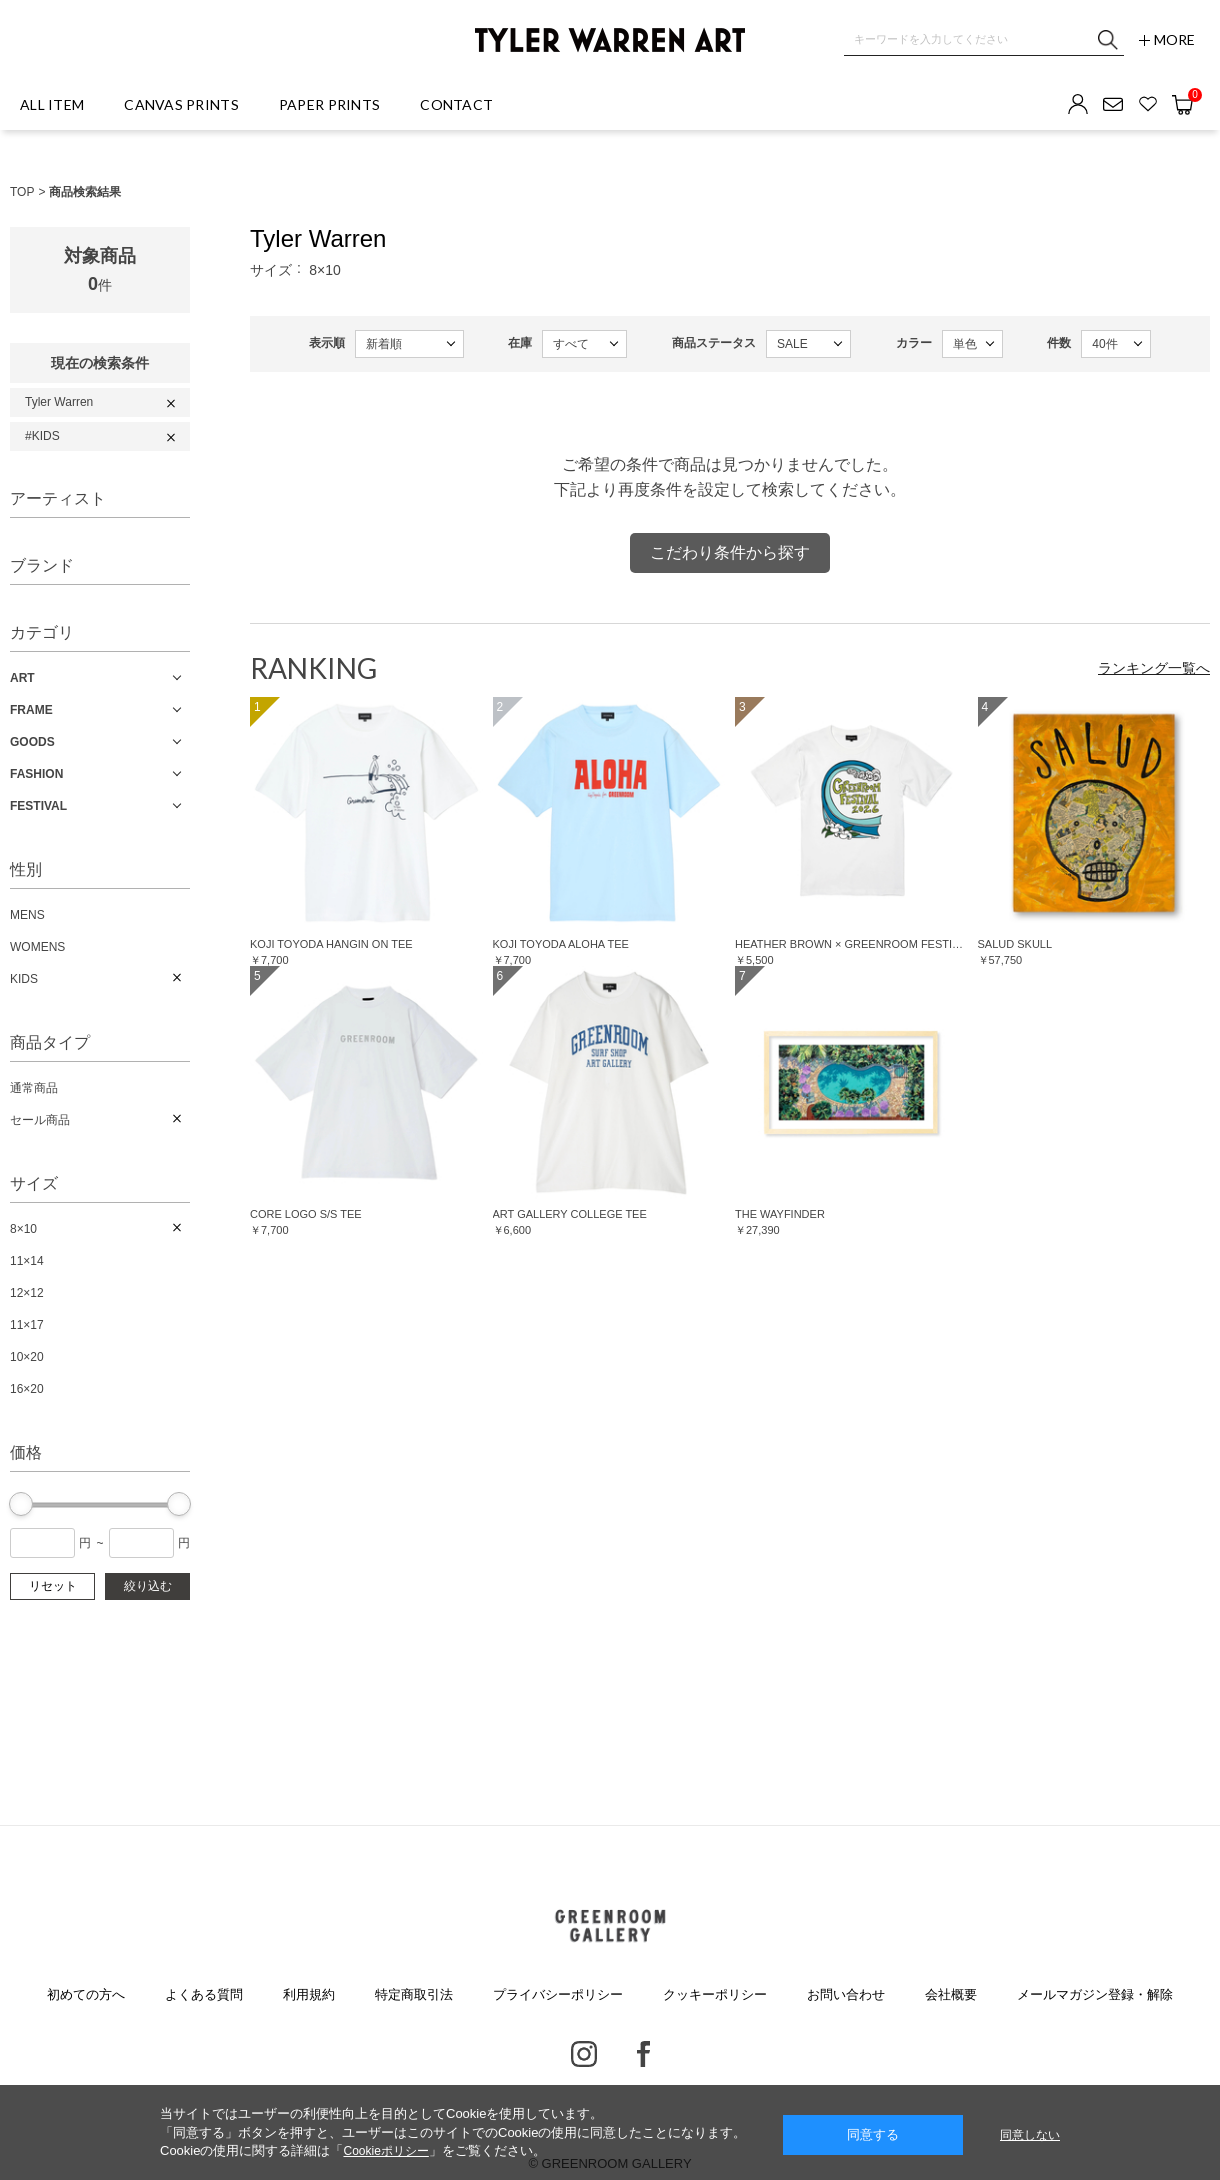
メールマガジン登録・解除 (1095, 1994)
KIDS (24, 979)
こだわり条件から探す (730, 552)
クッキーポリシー (715, 1994)
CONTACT (456, 104)
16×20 (27, 1389)
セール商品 (40, 1120)
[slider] (21, 1504)
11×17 (27, 1325)
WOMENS (37, 947)
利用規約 (309, 1994)
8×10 (23, 1229)
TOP (22, 192)
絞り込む (148, 1586)
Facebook (643, 2054)
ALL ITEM (52, 104)
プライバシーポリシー (558, 1994)
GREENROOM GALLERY (609, 1926)
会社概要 (951, 1994)
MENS (27, 915)
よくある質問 (204, 1994)
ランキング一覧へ (1154, 668)
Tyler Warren (59, 402)
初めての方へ (86, 1994)
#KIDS (42, 436)
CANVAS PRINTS (181, 104)
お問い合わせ (846, 1994)
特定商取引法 (414, 1994)
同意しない (1030, 2135)
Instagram (584, 2054)
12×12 (27, 1293)
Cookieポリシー (385, 2151)
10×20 (27, 1357)
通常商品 (34, 1088)
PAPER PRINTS (329, 104)
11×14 (27, 1261)
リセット (53, 1586)
